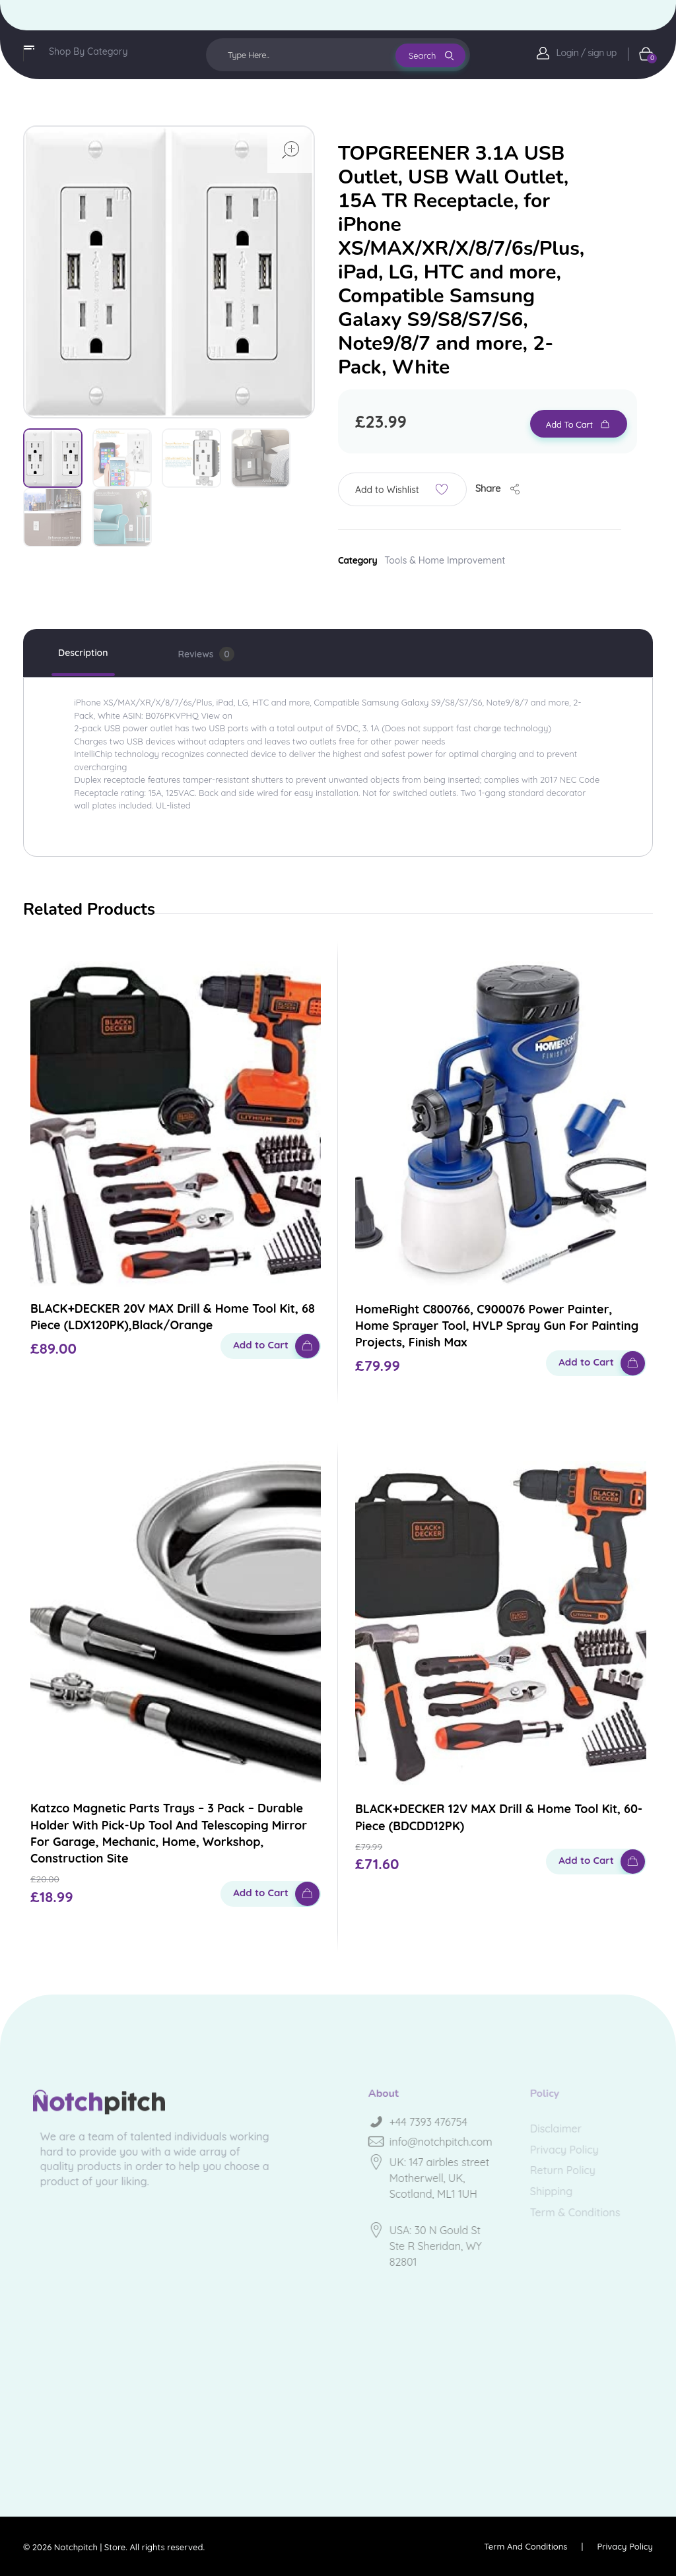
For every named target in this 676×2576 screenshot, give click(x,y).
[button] (402, 489)
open (290, 150)
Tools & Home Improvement (444, 560)
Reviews (206, 654)
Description (83, 653)
